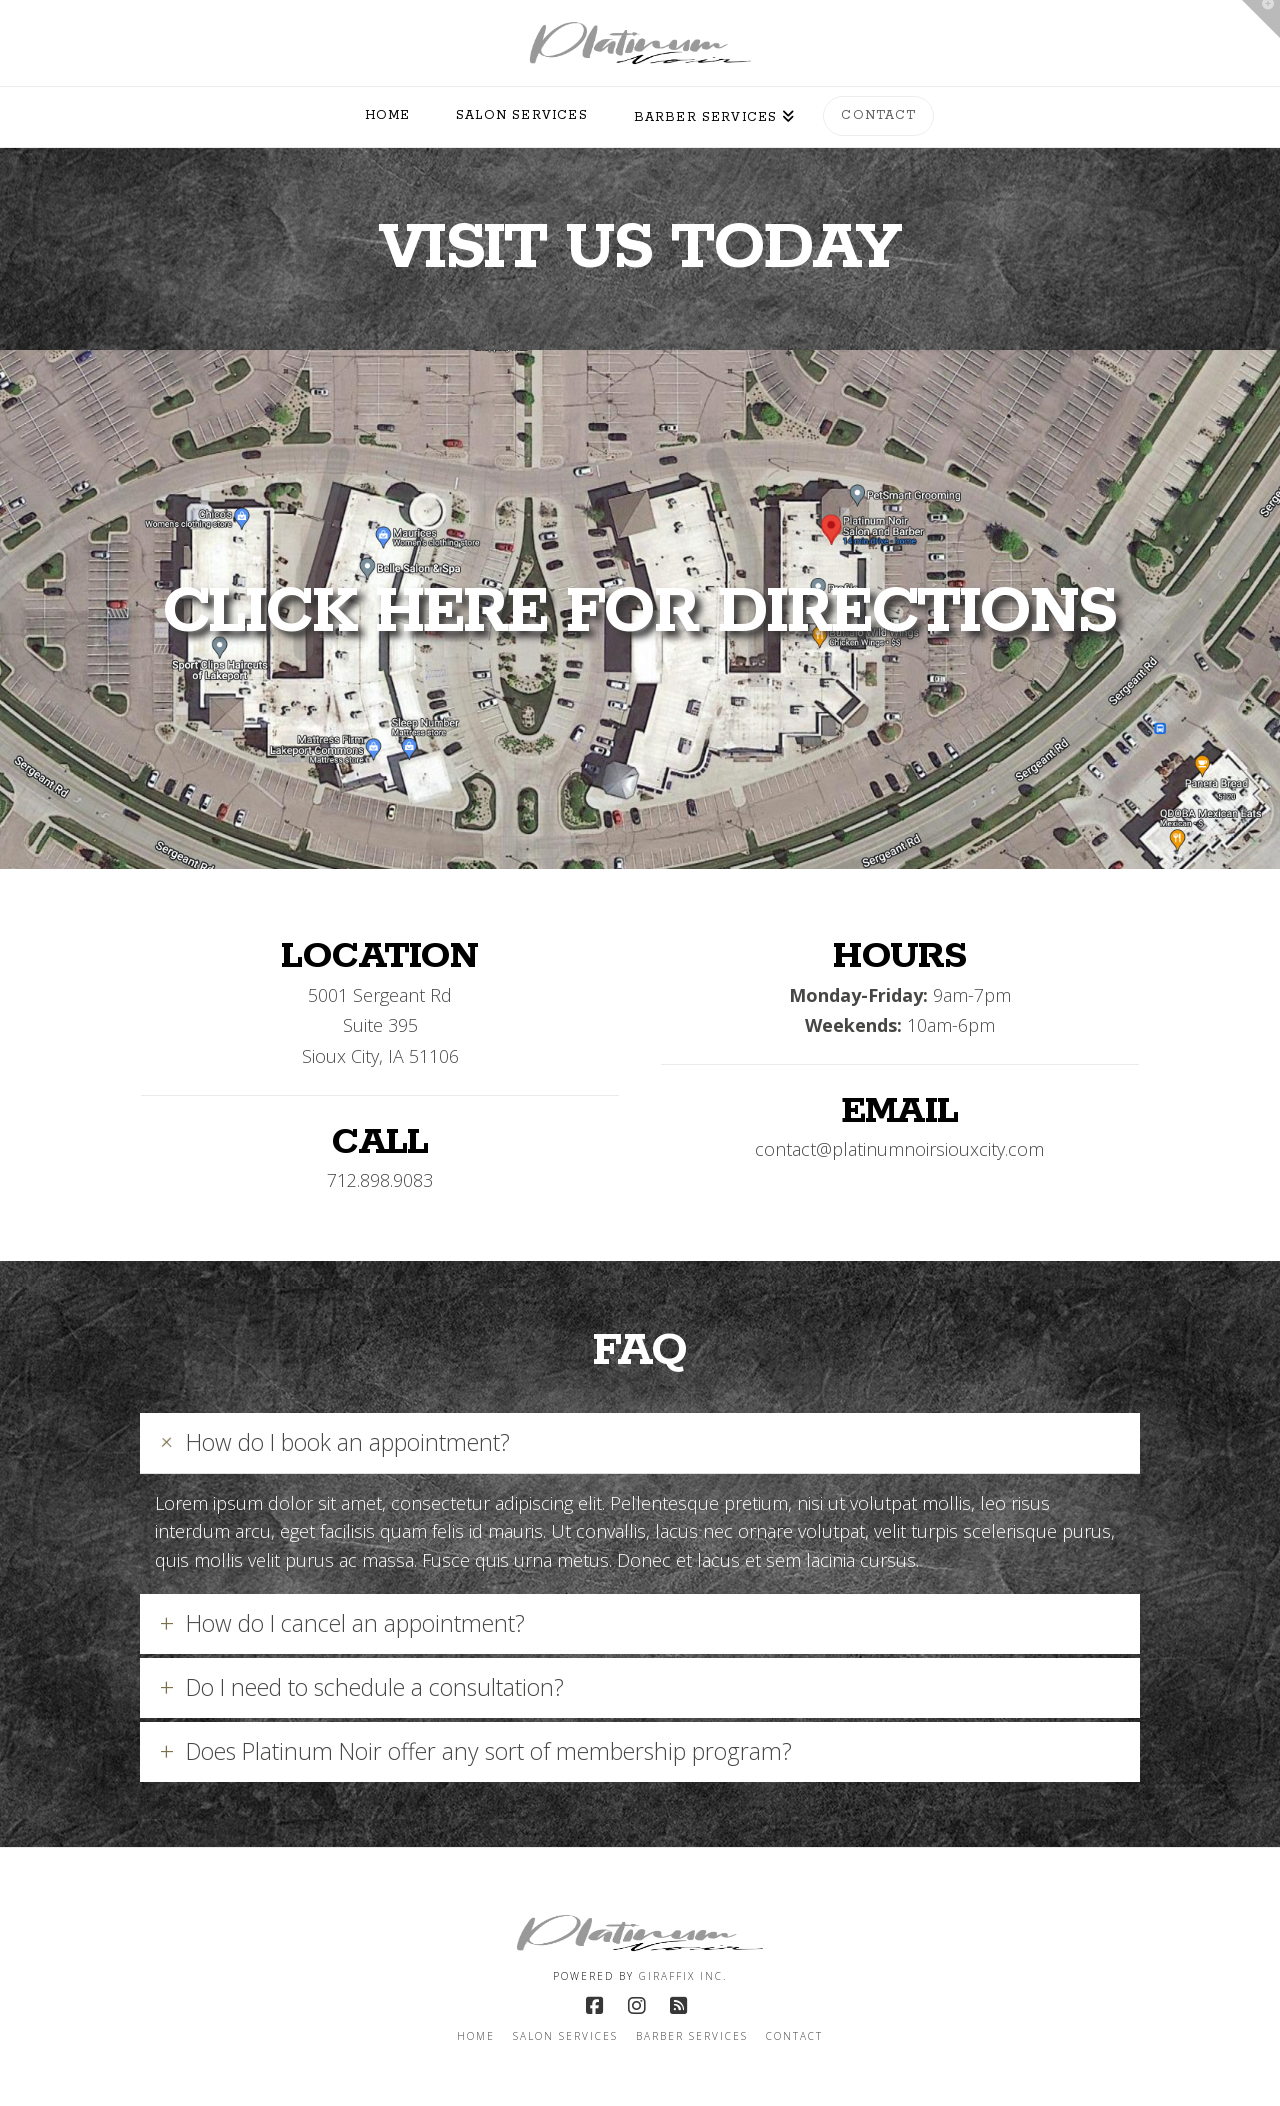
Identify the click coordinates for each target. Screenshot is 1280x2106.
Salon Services (565, 2036)
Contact (794, 2036)
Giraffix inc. (683, 1976)
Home (476, 2036)
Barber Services (692, 2036)
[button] (640, 1443)
